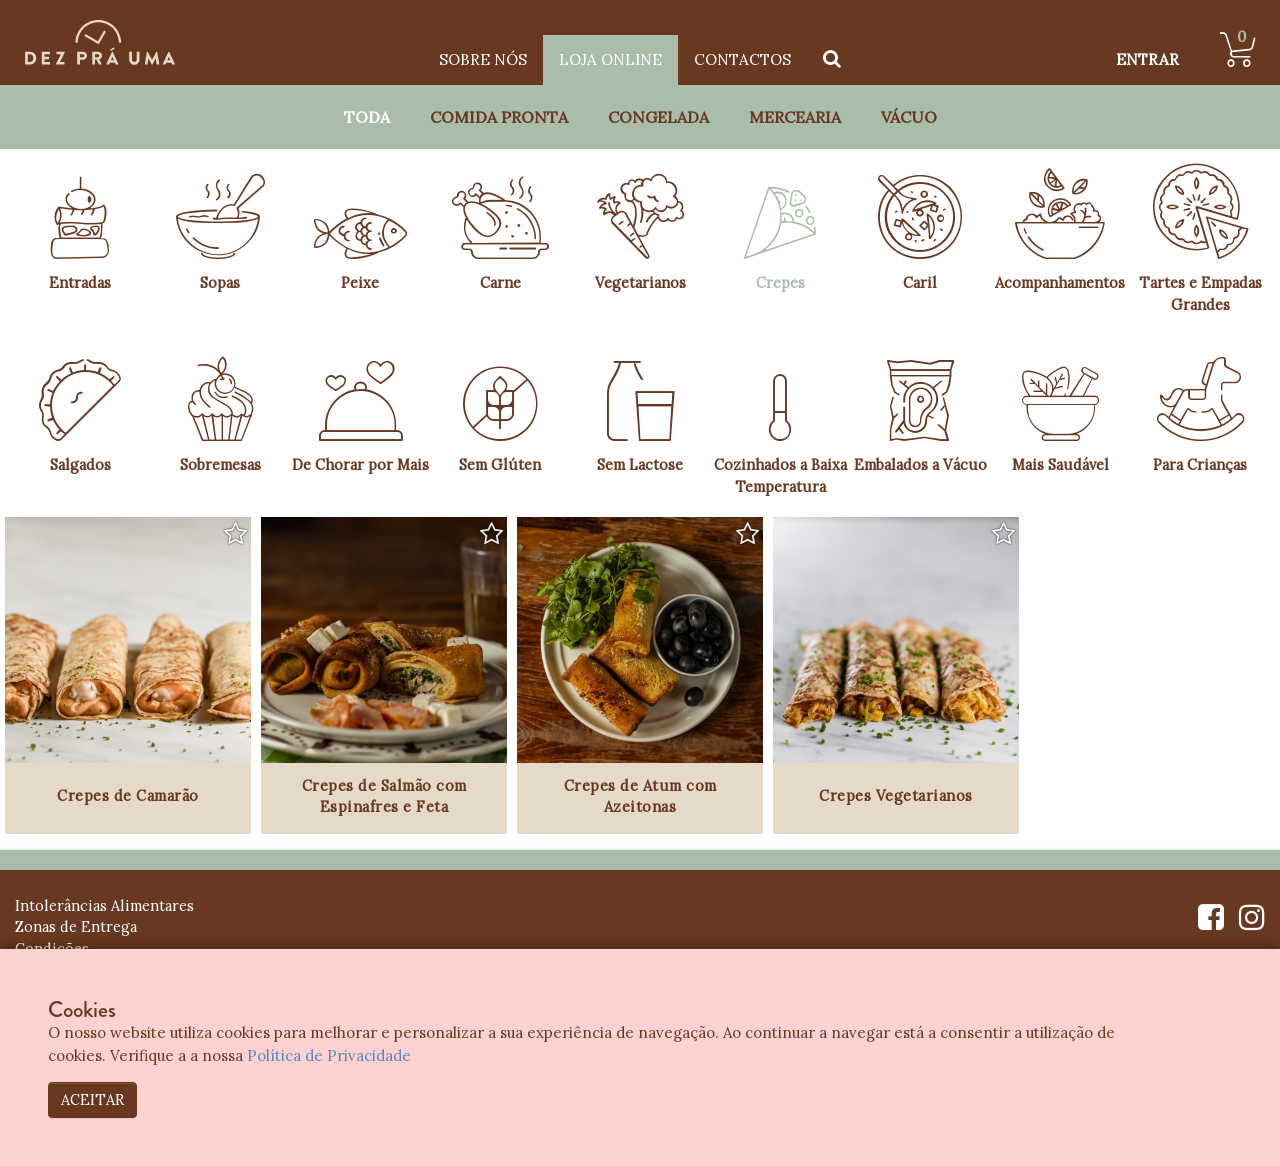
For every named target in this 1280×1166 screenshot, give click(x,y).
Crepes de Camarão (128, 795)
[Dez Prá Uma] (100, 42)
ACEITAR (92, 1099)
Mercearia (795, 117)
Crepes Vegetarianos (896, 795)
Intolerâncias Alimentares (104, 905)
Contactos (742, 59)
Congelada (658, 117)
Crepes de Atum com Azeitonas (640, 796)
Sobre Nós (483, 59)
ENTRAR (1147, 59)
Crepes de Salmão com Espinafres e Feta (384, 796)
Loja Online (610, 59)
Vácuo (909, 117)
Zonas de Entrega (76, 926)
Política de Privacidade (329, 1055)
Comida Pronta (499, 117)
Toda (367, 117)
